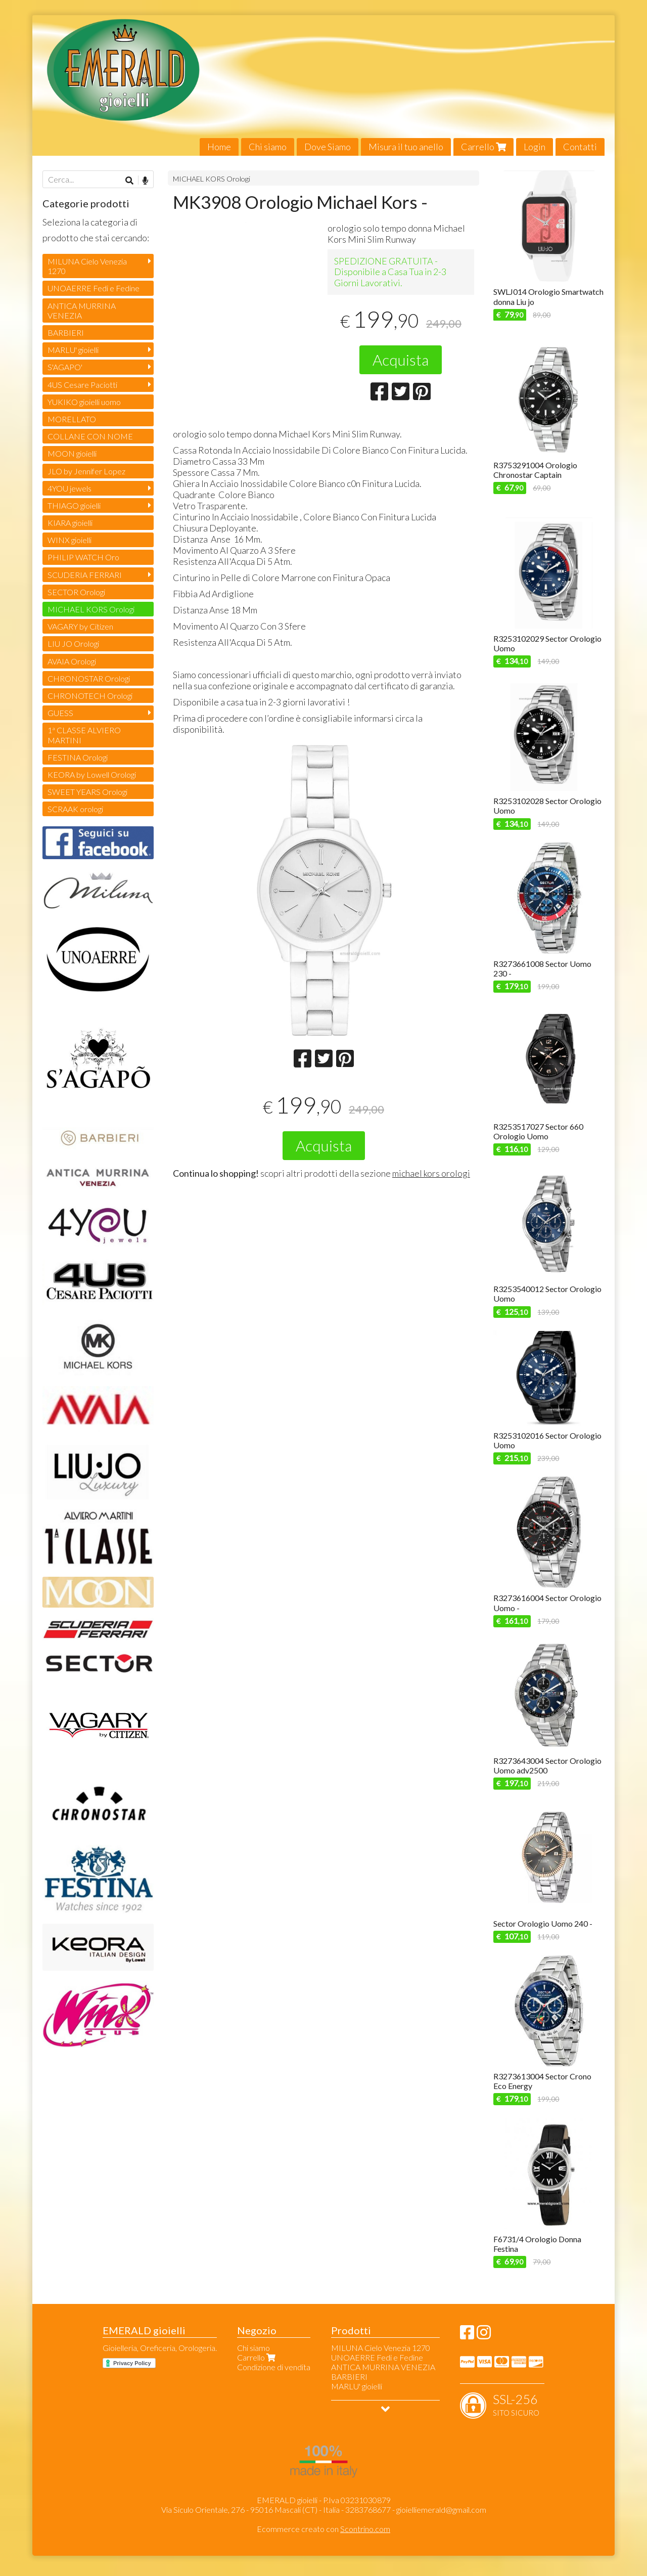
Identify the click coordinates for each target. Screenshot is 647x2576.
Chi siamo (268, 146)
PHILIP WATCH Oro (83, 557)
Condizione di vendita (273, 2367)
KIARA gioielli (70, 522)
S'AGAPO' (65, 367)
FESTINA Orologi (78, 757)
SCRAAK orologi (75, 809)
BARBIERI (66, 332)
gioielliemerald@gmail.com (441, 2509)
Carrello (483, 146)
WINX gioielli (69, 540)
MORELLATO (72, 419)
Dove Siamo (327, 146)
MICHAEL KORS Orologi (211, 178)
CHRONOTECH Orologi (90, 695)
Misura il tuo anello (405, 146)
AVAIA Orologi (72, 661)
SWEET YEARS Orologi (87, 791)
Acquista (401, 359)
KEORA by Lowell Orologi (92, 774)
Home (219, 146)
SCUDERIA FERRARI (85, 575)
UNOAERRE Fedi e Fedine (94, 288)
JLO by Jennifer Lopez (86, 471)
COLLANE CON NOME (90, 436)
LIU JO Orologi (73, 643)
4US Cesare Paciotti (82, 384)
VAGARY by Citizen (80, 626)
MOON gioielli (72, 453)
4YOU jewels (69, 488)
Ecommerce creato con (323, 2529)
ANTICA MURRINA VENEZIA (82, 310)
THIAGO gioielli (74, 505)
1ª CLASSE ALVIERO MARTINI (84, 734)
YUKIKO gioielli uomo (84, 402)
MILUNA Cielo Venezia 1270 (87, 266)
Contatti (580, 146)
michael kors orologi (431, 1173)
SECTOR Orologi (76, 592)
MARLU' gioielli (73, 349)
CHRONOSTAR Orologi (89, 678)
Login (534, 146)
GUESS (60, 713)
